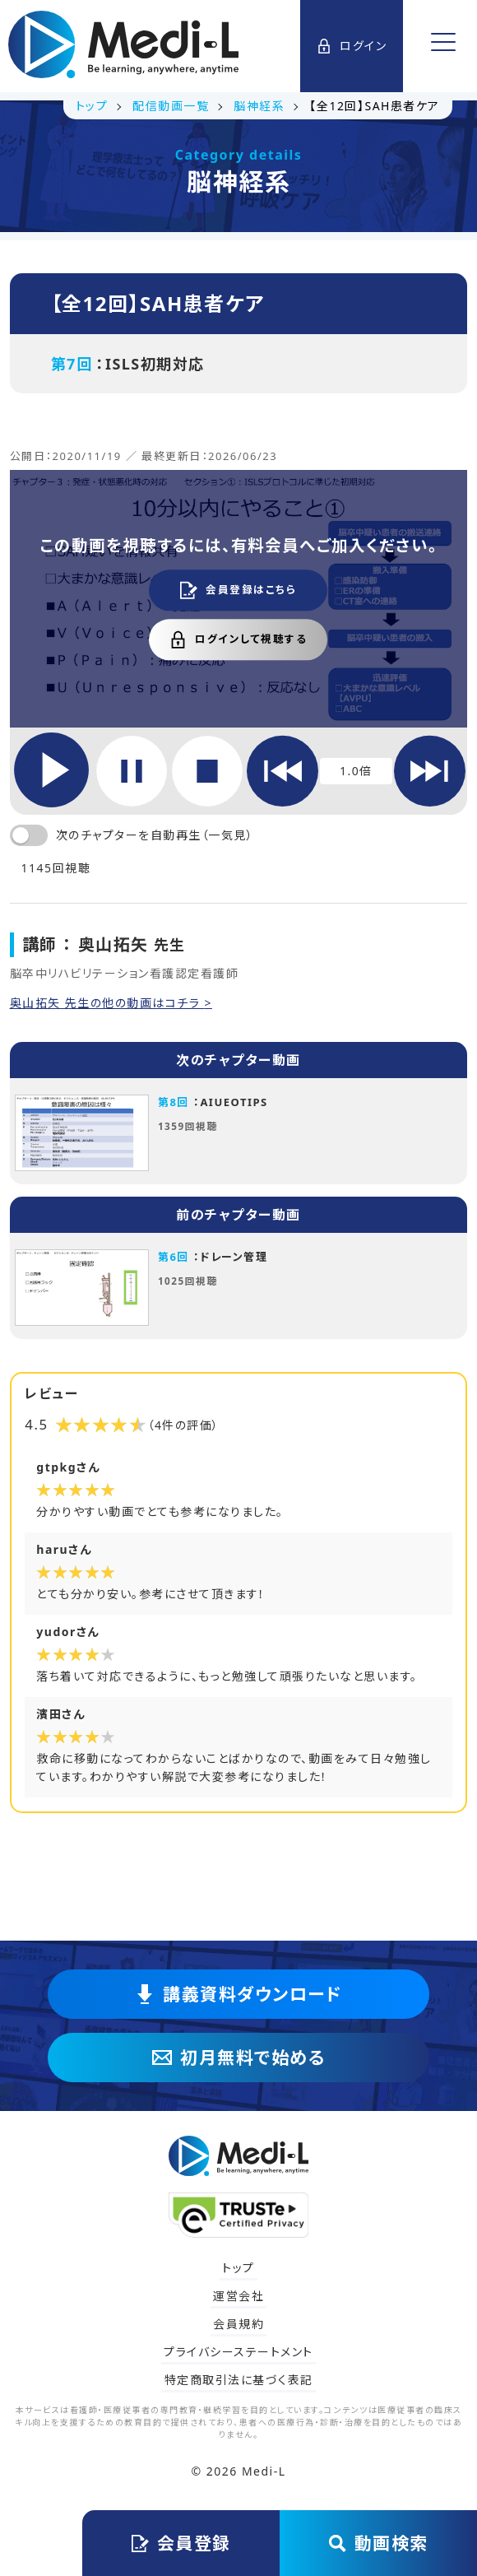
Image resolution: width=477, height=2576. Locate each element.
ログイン (352, 45)
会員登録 (181, 2543)
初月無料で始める (238, 2057)
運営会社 (238, 2296)
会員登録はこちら (238, 590)
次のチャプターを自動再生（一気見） (155, 835)
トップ (238, 2268)
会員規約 (238, 2324)
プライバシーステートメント (238, 2352)
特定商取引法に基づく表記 (238, 2380)
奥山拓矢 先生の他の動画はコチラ (107, 1003)
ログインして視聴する (238, 639)
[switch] (29, 835)
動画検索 (378, 2543)
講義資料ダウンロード (238, 1994)
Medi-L (264, 2471)
